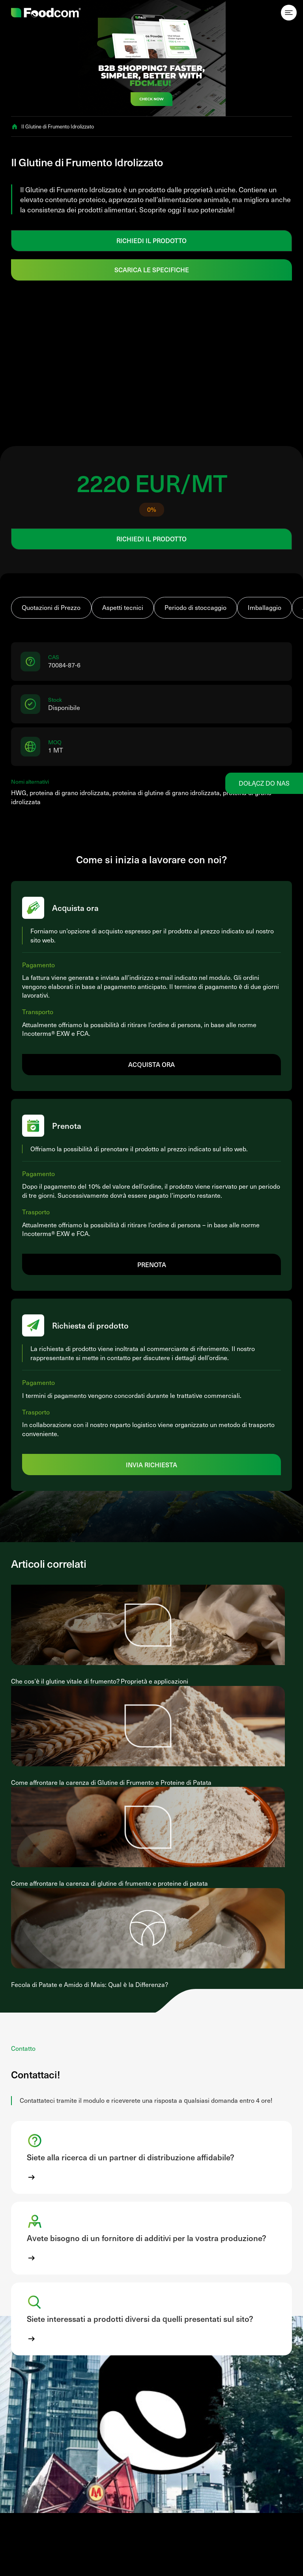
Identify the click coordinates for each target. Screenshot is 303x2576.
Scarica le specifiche (151, 269)
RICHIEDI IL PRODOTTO (151, 240)
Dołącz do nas (264, 783)
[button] (151, 2157)
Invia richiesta (151, 1464)
